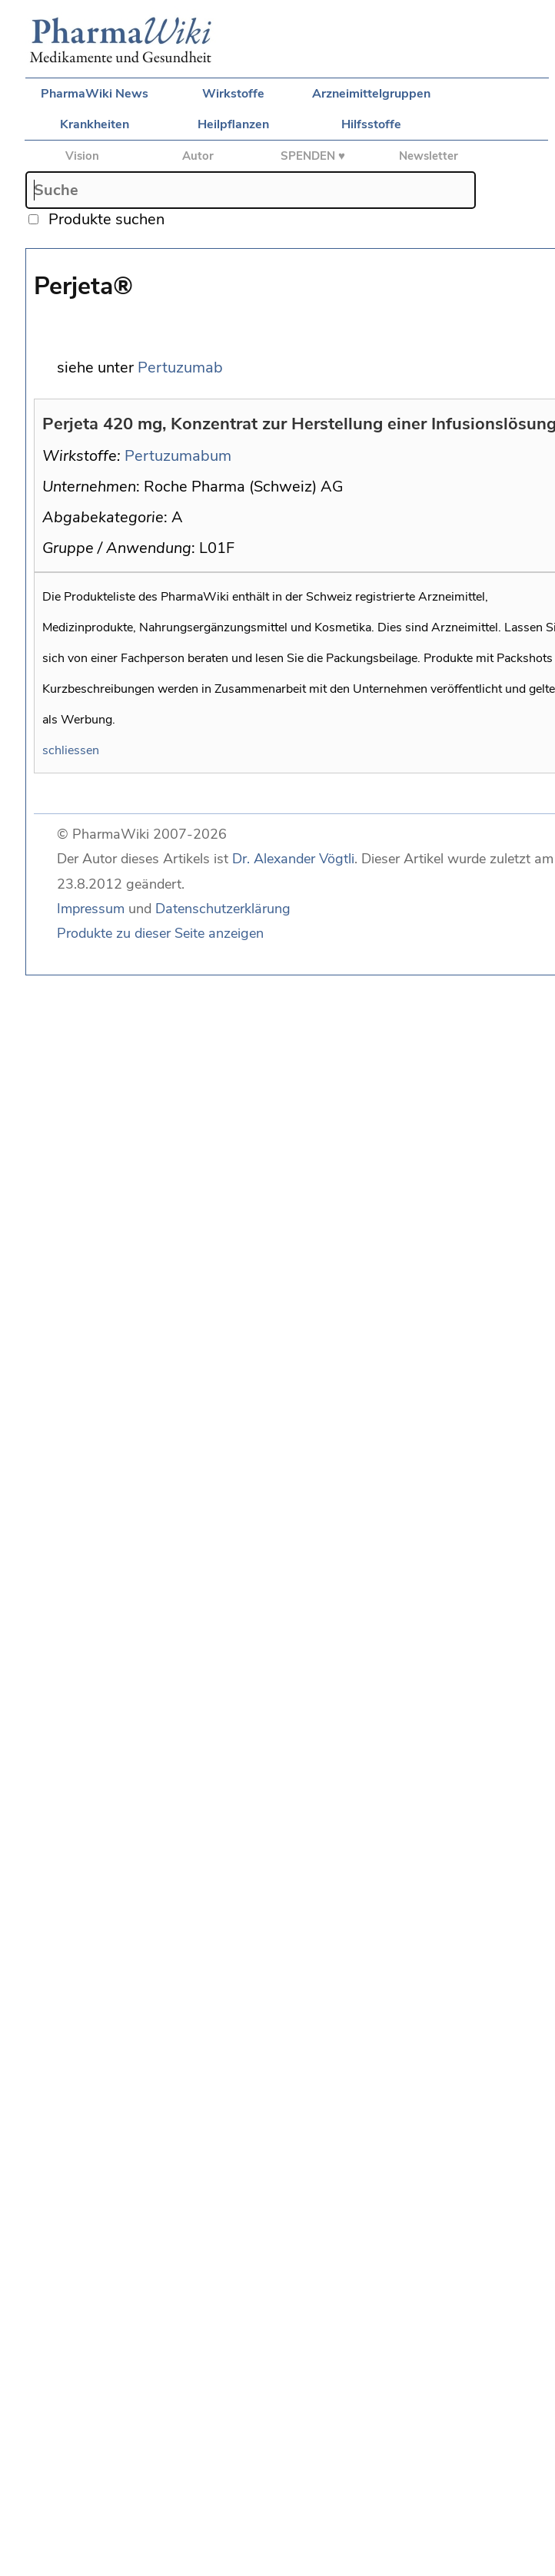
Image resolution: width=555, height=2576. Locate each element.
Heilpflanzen (233, 124)
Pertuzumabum (178, 455)
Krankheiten (94, 124)
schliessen (70, 750)
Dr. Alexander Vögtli (293, 858)
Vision (82, 156)
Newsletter (428, 156)
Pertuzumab (180, 367)
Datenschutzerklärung (223, 908)
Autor (198, 156)
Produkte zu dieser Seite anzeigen (160, 933)
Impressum (91, 908)
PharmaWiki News (94, 93)
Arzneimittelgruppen (371, 93)
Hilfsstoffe (371, 124)
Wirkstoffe (233, 93)
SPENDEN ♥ (313, 156)
